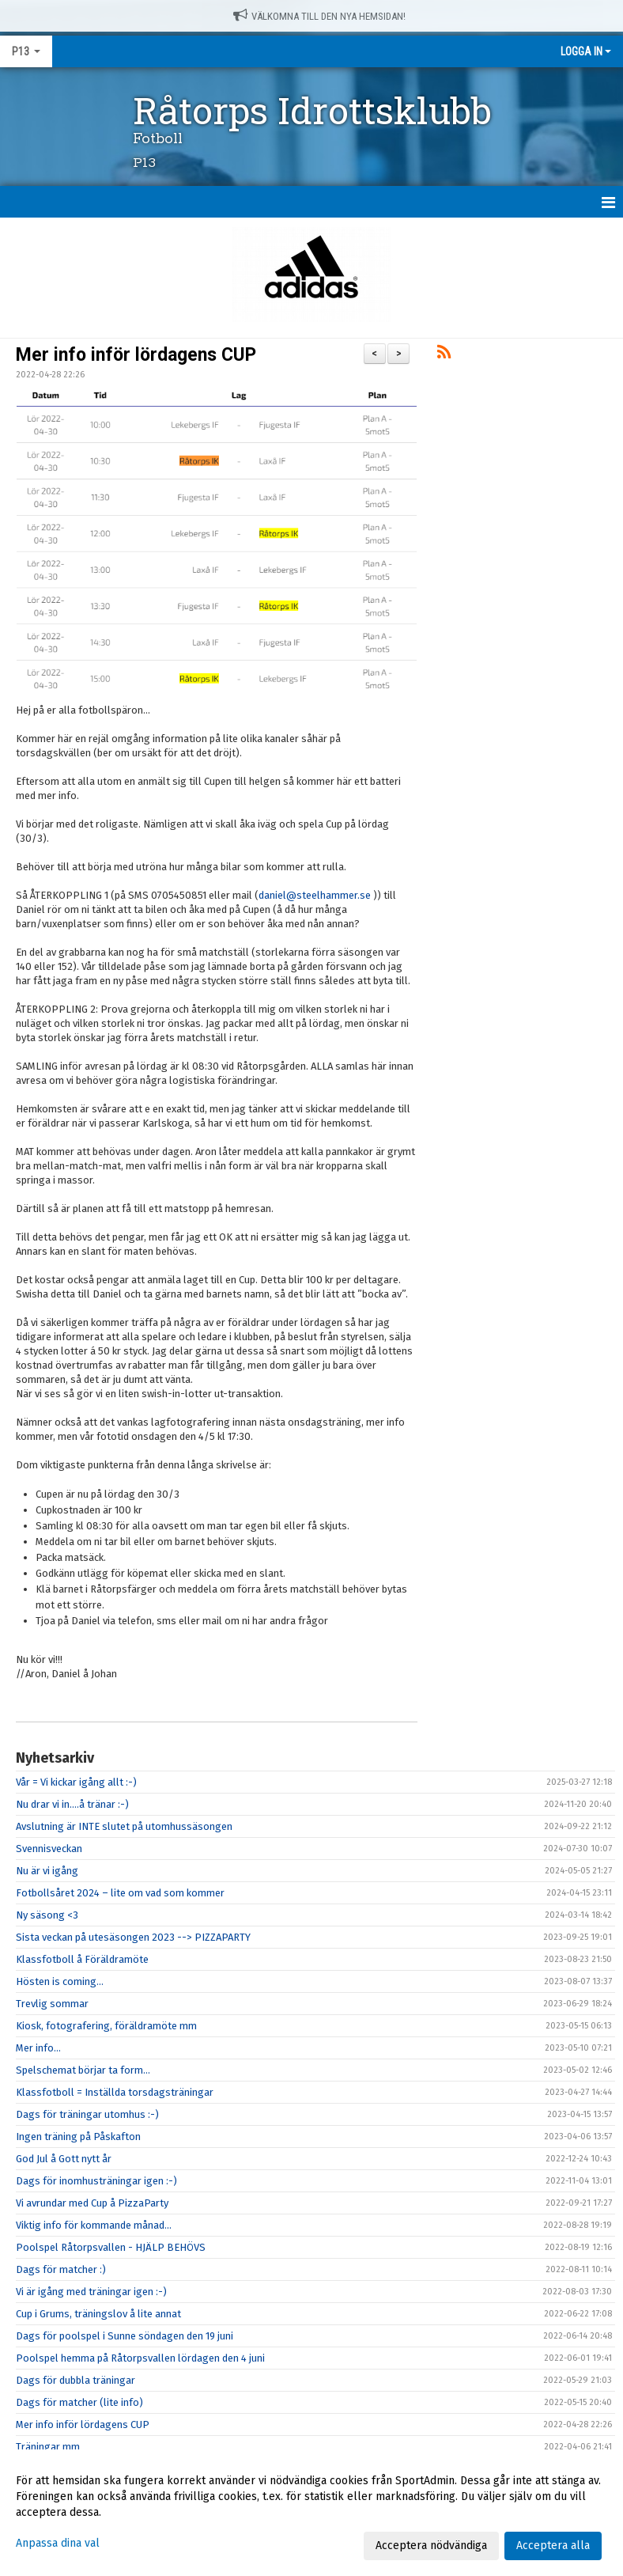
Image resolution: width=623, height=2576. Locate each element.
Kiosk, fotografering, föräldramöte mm (106, 2026)
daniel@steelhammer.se (315, 895)
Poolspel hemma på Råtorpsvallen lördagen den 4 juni (140, 2358)
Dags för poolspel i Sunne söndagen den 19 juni (124, 2336)
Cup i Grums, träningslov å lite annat (98, 2314)
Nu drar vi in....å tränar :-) (72, 1804)
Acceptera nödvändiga (431, 2545)
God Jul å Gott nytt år (63, 2159)
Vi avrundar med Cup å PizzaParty (92, 2203)
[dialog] (311, 2512)
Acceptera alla (553, 2545)
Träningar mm (48, 2447)
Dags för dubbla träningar (75, 2380)
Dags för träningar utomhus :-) (87, 2114)
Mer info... (38, 2048)
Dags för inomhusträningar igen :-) (96, 2181)
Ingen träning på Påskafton (78, 2136)
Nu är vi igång (47, 1871)
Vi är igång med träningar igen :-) (91, 2292)
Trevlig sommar (52, 2004)
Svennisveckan (49, 1848)
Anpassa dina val (58, 2543)
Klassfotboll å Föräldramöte (82, 1959)
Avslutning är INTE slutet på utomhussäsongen (124, 1826)
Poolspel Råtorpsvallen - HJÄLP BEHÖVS (111, 2247)
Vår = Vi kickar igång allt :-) (76, 1782)
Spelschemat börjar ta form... (83, 2070)
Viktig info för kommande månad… (94, 2225)
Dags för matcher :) (61, 2269)
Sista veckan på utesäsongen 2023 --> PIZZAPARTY (133, 1937)
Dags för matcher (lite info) (79, 2402)
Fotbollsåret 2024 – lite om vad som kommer (120, 1893)
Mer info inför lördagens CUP (136, 355)
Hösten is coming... (60, 1981)
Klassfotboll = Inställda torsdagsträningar (114, 2092)
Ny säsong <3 (47, 1915)
